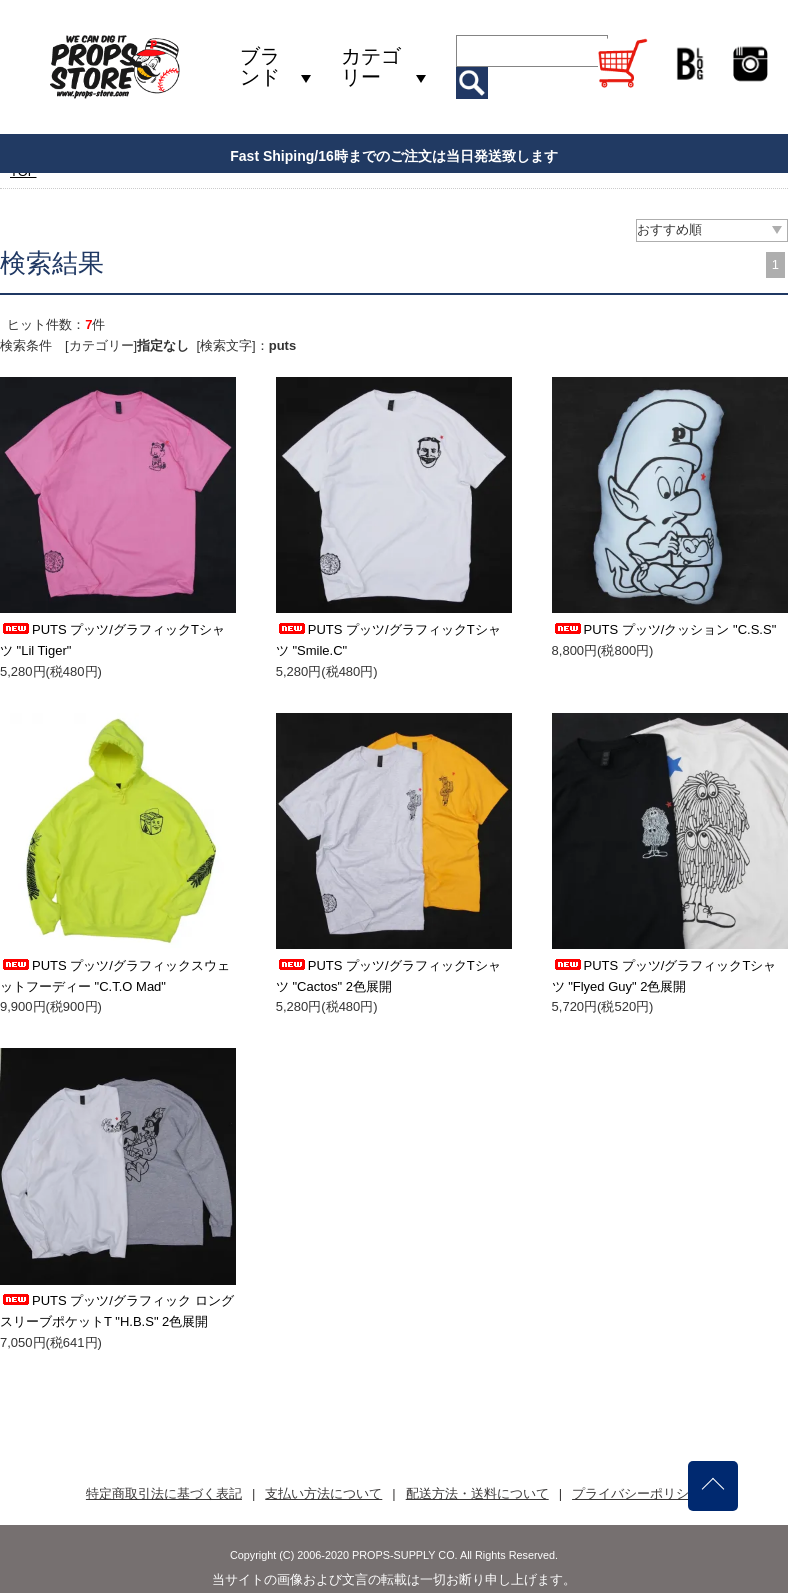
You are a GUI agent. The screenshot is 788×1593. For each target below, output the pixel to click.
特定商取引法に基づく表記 (164, 1493)
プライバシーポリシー (637, 1493)
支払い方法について (323, 1493)
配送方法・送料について (477, 1493)
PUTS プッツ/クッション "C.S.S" (664, 629)
